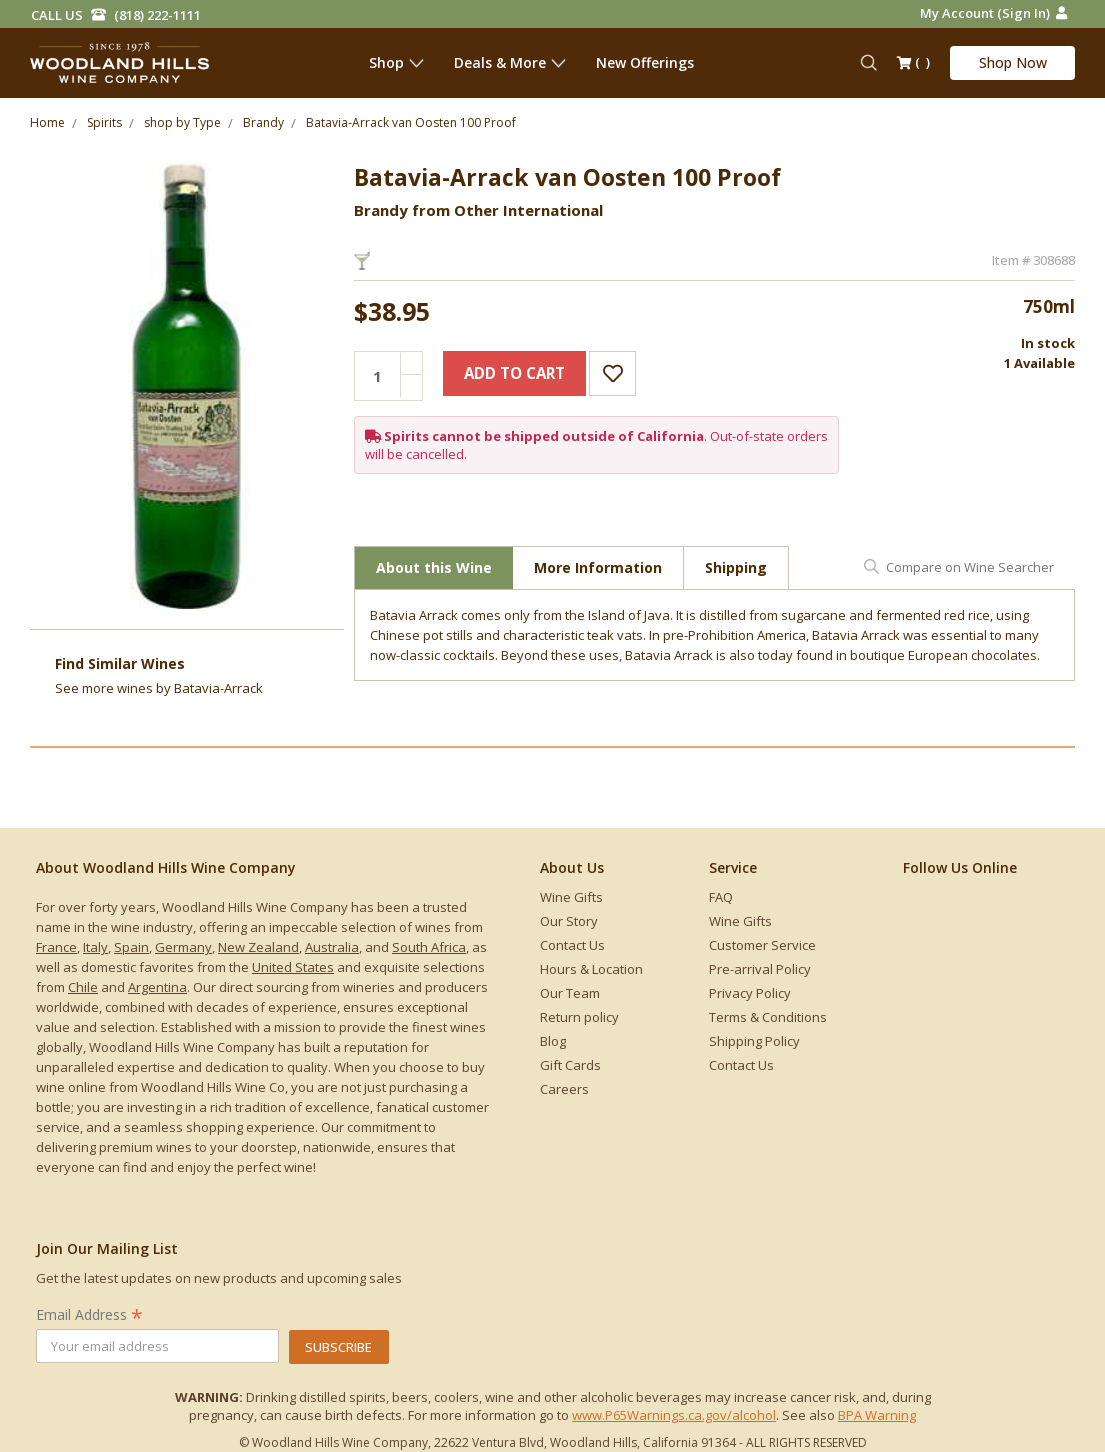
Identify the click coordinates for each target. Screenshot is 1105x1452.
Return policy (579, 1017)
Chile (83, 987)
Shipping (736, 567)
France (56, 947)
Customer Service (762, 945)
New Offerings (645, 62)
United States (293, 967)
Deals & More (510, 62)
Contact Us (572, 945)
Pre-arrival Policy (760, 969)
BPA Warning (877, 1415)
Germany (183, 947)
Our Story (569, 921)
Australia (332, 947)
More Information (598, 567)
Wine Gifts (571, 897)
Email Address (89, 1314)
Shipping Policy (754, 1041)
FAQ (721, 897)
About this (434, 567)
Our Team (570, 993)
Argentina (157, 987)
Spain (131, 947)
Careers (564, 1089)
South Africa (429, 947)
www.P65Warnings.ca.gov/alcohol (674, 1415)
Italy (95, 947)
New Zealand (258, 947)
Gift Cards (570, 1065)
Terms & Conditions (768, 1017)
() (913, 64)
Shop (396, 62)
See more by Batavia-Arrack (159, 688)
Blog (553, 1041)
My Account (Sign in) (993, 13)
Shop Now (1013, 62)
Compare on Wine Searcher (970, 567)
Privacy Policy (750, 993)
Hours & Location (591, 969)
